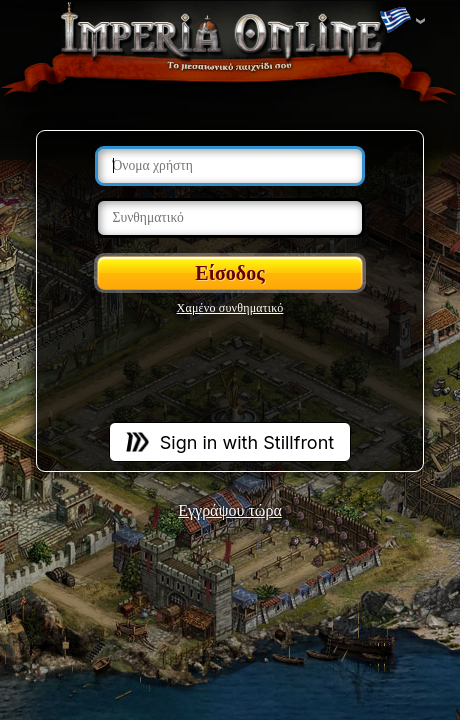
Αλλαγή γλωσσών (395, 21)
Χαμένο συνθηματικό (230, 308)
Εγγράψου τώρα (230, 510)
